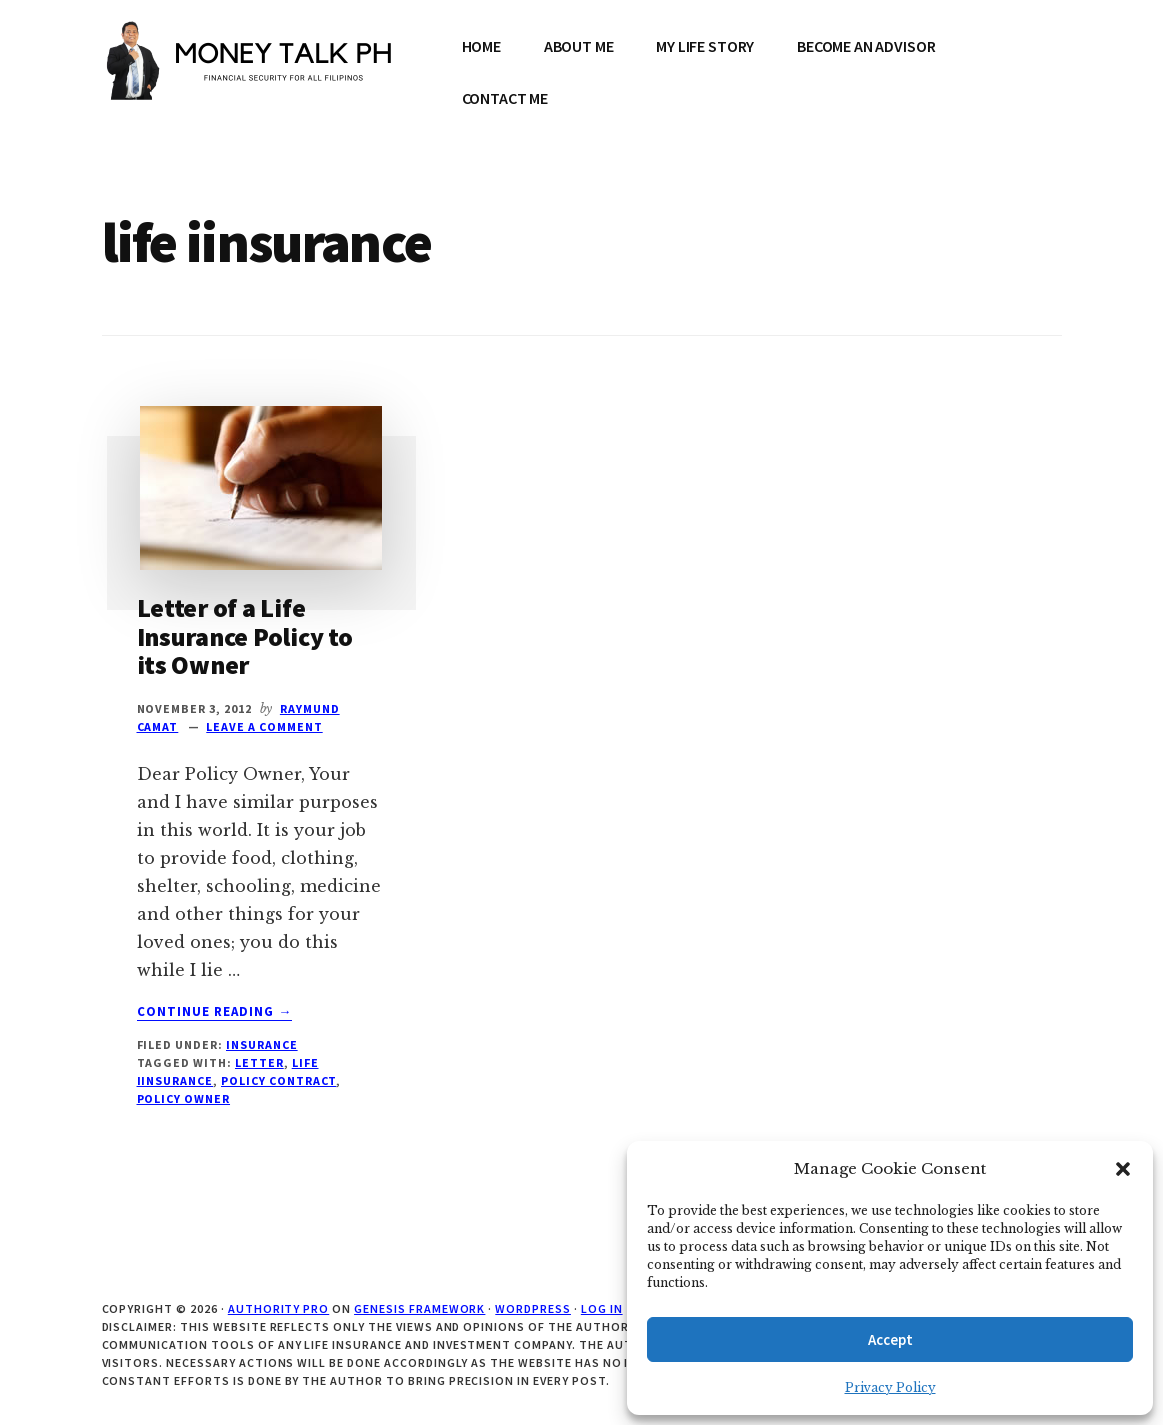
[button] (1123, 1169)
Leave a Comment (264, 726)
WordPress (533, 1308)
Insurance (262, 1044)
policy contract (278, 1080)
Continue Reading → (215, 1012)
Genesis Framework (419, 1308)
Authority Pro (278, 1308)
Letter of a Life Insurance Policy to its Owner (245, 636)
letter (259, 1062)
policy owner (184, 1098)
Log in (602, 1308)
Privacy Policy (890, 1387)
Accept (890, 1339)
